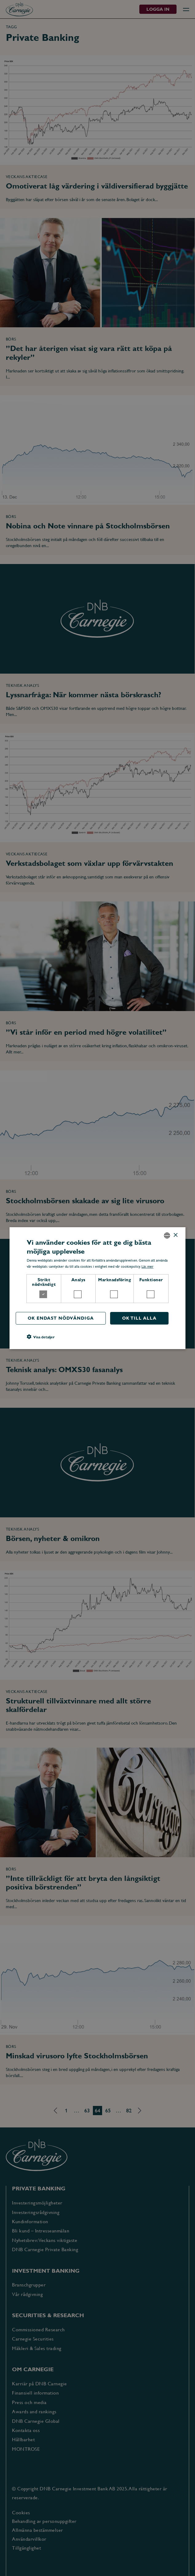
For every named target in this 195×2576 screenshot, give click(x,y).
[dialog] (97, 1288)
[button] (40, 1336)
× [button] (175, 1235)
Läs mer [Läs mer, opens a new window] (147, 1266)
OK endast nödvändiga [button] (60, 1317)
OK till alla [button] (139, 1317)
